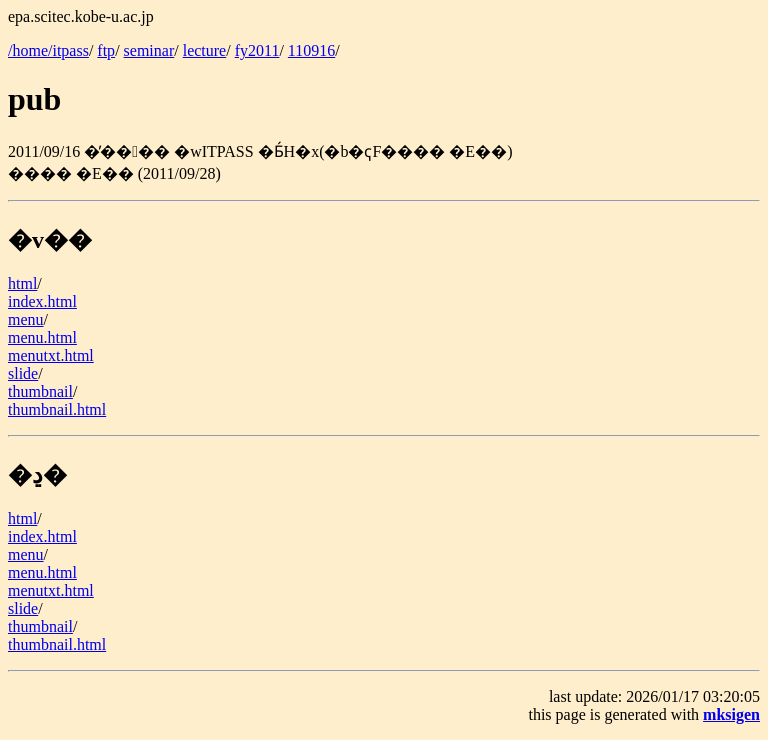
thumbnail (40, 391)
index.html (42, 301)
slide (23, 373)
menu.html (42, 337)
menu (26, 319)
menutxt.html (51, 355)
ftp (106, 50)
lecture (205, 50)
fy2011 (257, 50)
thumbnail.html (57, 409)
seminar (149, 50)
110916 (311, 50)
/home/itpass (48, 50)
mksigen (731, 714)
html (22, 283)
